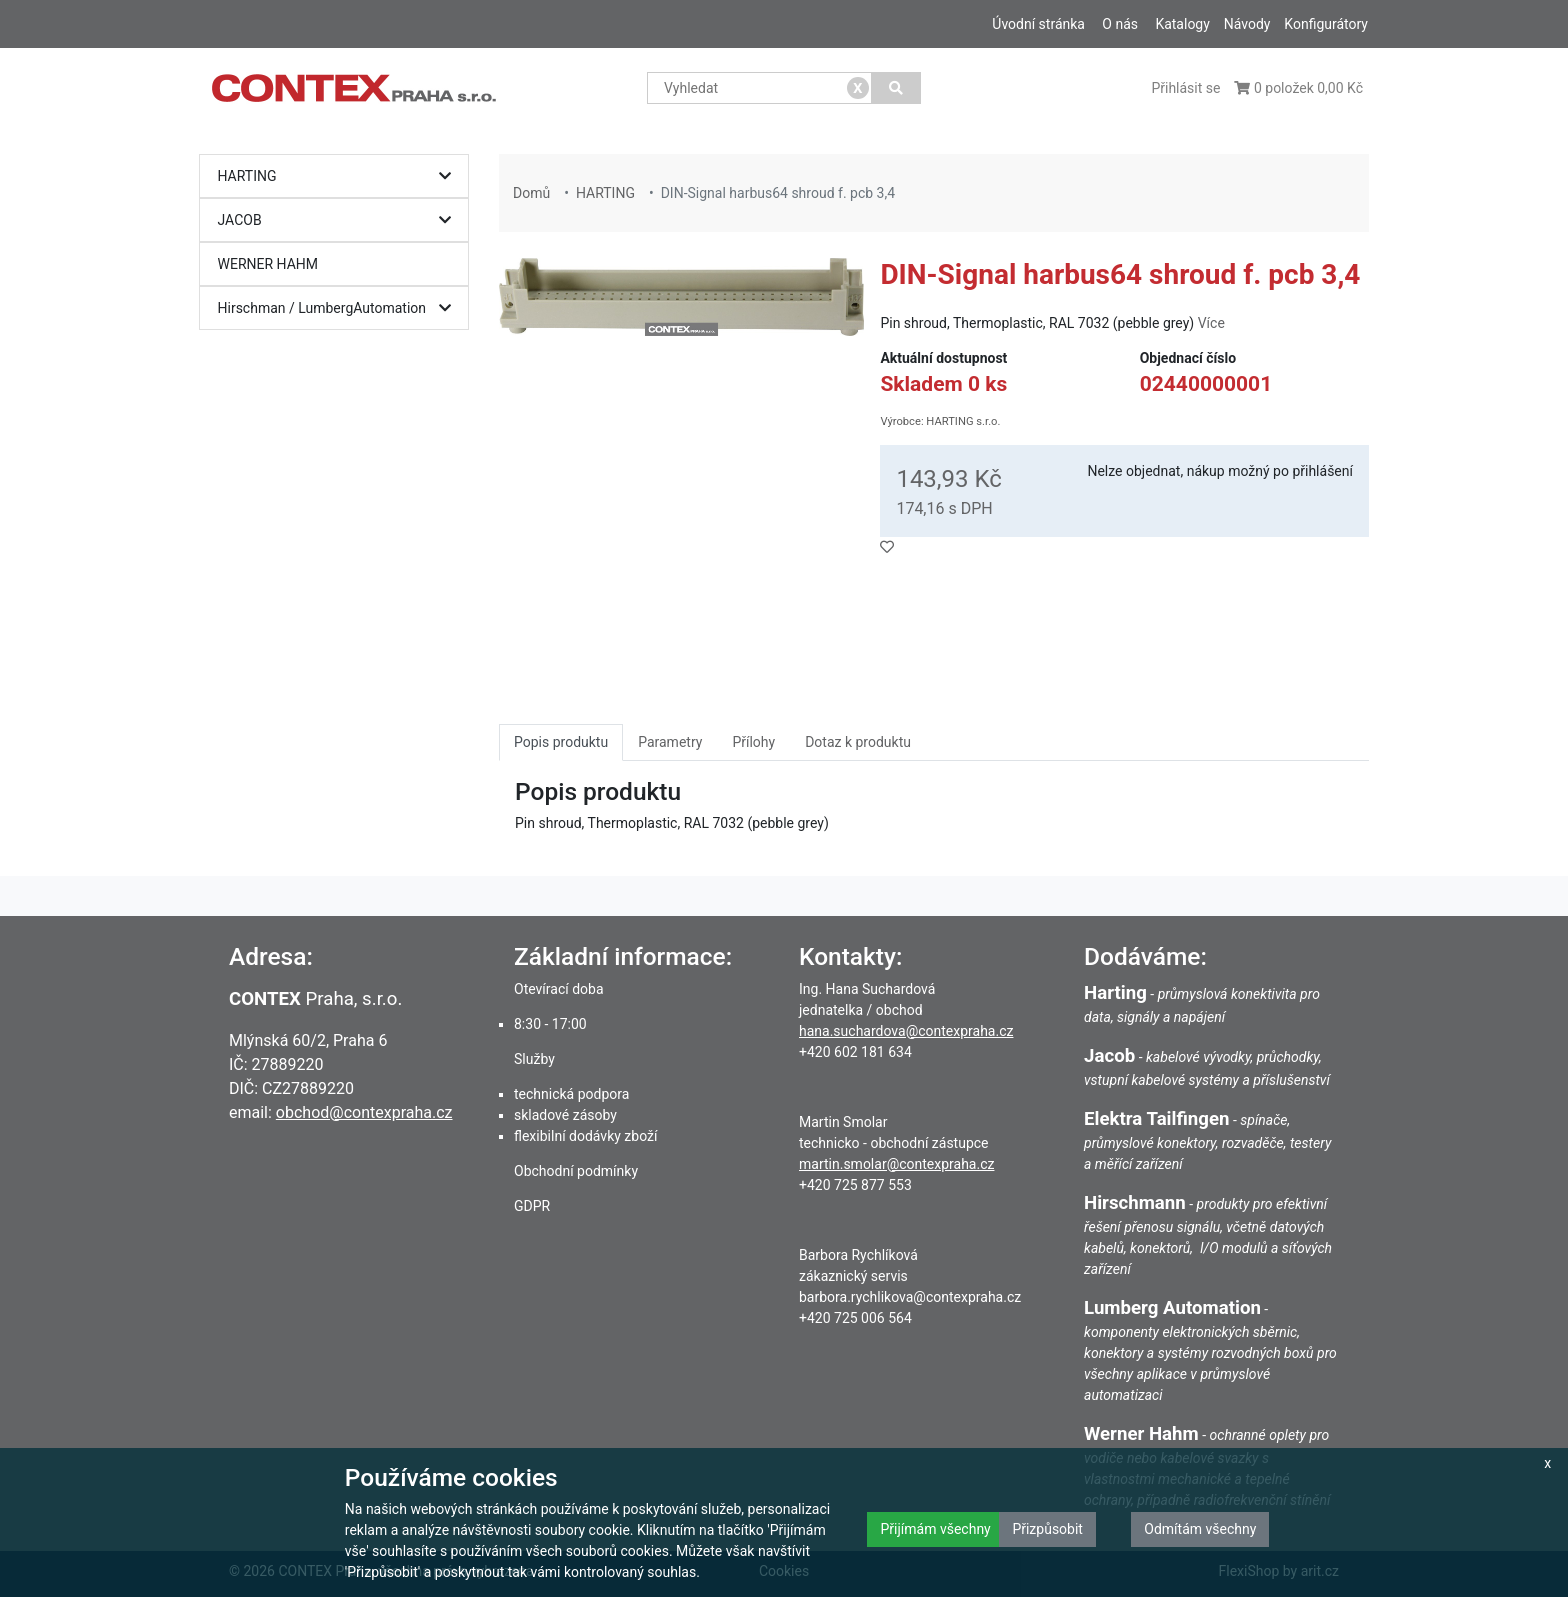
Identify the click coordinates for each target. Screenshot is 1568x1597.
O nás (1120, 24)
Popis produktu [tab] (561, 742)
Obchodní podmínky (576, 1171)
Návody (1247, 24)
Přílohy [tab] (753, 742)
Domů (531, 193)
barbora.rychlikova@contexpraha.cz (910, 1297)
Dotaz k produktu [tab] (858, 742)
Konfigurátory (1326, 24)
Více (1211, 323)
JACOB (339, 220)
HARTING (339, 176)
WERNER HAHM (268, 264)
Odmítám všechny (1200, 1529)
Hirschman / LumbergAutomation (339, 308)
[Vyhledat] (896, 88)
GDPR (532, 1206)
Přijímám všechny (935, 1529)
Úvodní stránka (1038, 24)
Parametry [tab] (670, 742)
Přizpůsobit (1047, 1529)
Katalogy (1182, 24)
